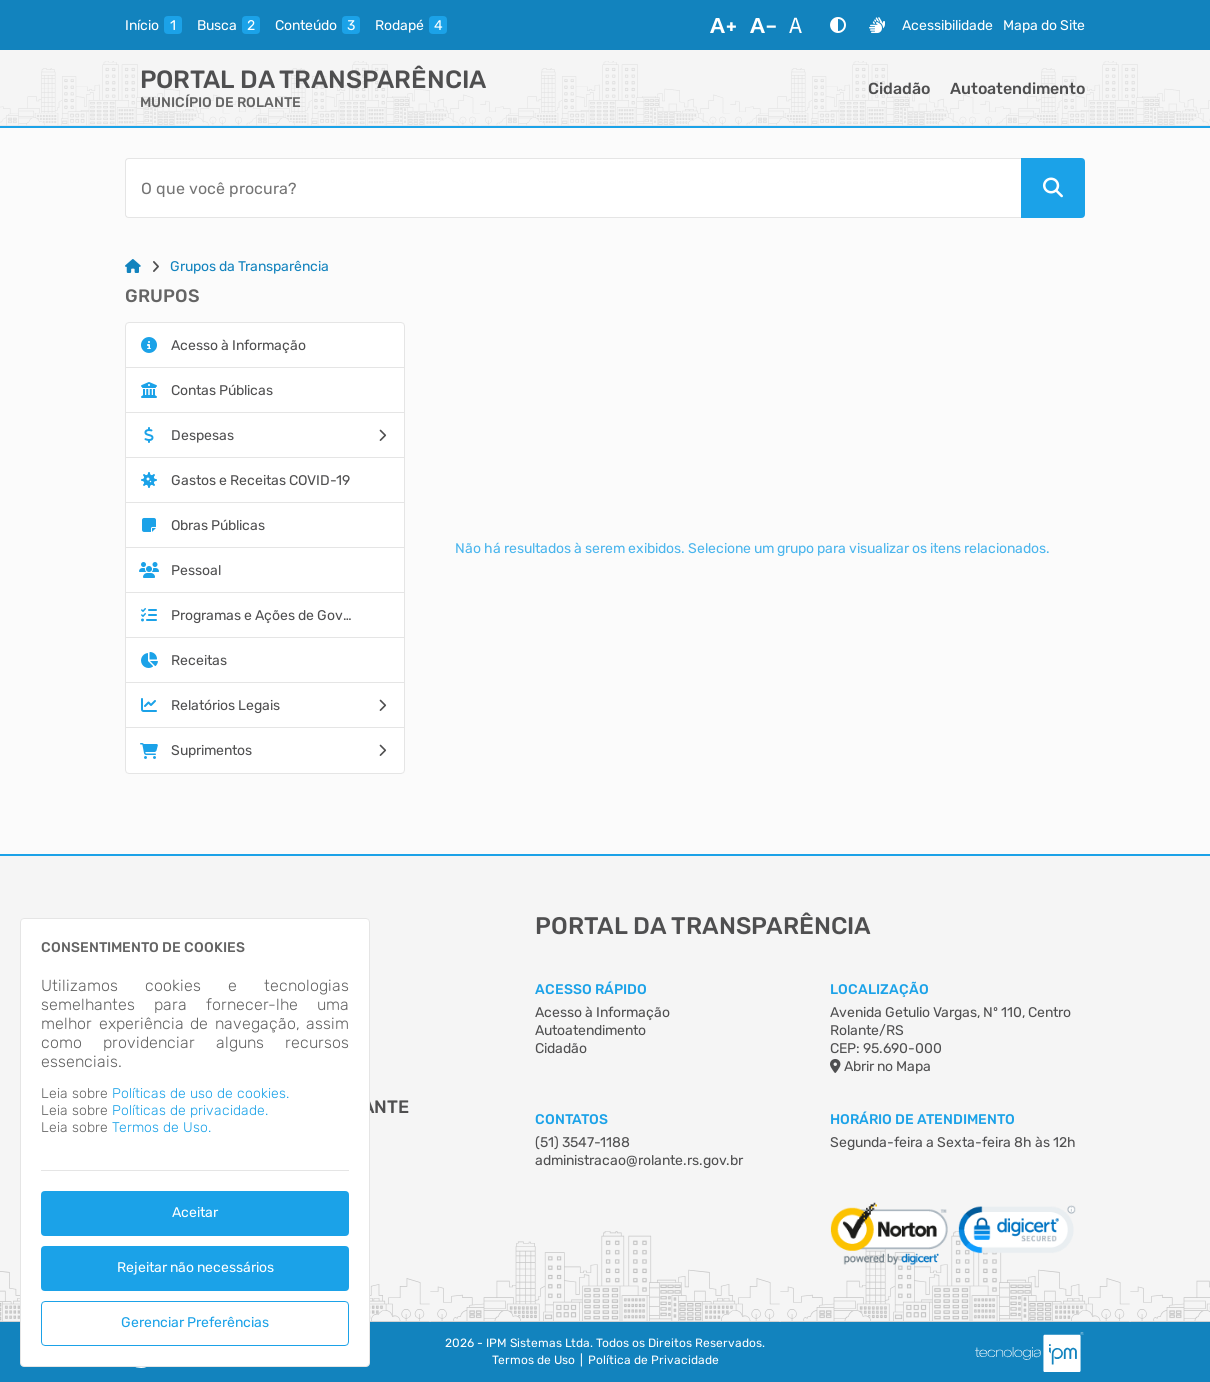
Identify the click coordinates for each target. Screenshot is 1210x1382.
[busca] (228, 25)
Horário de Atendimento (922, 1119)
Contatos (571, 1119)
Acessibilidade (947, 25)
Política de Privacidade (653, 1360)
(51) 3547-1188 (582, 1142)
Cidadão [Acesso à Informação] (561, 1048)
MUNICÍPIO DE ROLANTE (220, 102)
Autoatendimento (1017, 88)
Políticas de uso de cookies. (200, 1093)
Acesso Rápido (591, 989)
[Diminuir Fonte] (763, 25)
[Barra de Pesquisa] (573, 188)
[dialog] (195, 1142)
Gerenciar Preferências (195, 1322)
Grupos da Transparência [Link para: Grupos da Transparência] (249, 266)
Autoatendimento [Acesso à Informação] (590, 1030)
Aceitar (195, 1212)
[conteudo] (317, 25)
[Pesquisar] (1053, 188)
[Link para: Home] (133, 266)
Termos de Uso (533, 1360)
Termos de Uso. (161, 1127)
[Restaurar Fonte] (801, 25)
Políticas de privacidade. (190, 1110)
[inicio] (153, 25)
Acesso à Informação (602, 1012)
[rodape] (411, 25)
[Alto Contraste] (838, 25)
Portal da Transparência (313, 79)
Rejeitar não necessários (195, 1267)
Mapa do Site (1044, 25)
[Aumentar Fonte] (723, 25)
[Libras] (877, 25)
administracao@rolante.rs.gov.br (639, 1160)
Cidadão (899, 88)
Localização (879, 989)
